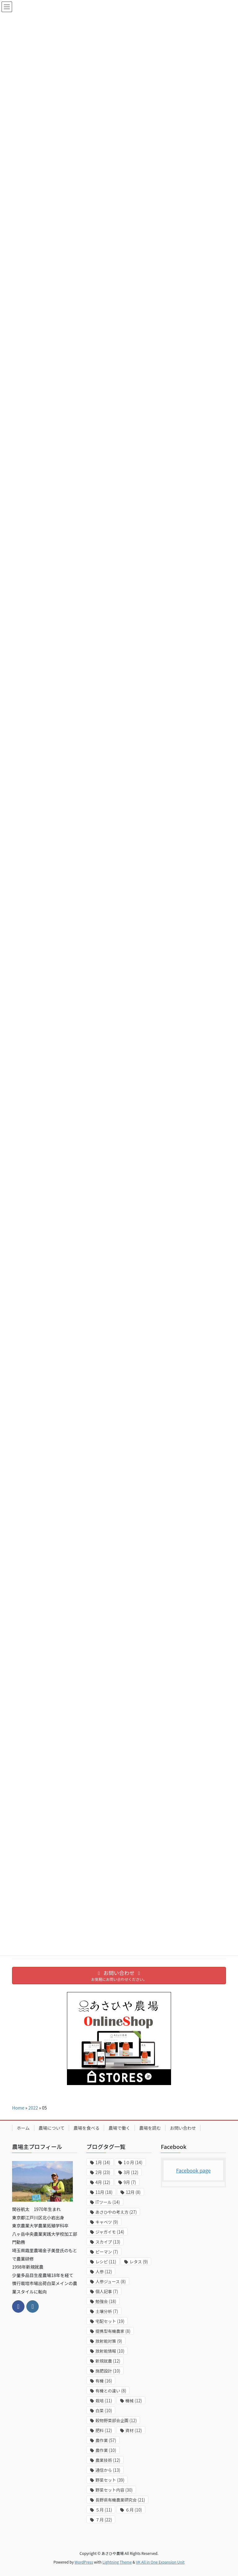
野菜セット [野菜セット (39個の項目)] (109, 2480)
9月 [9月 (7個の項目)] (130, 2182)
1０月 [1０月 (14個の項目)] (133, 2162)
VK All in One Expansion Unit (160, 2562)
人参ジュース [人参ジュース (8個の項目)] (110, 2281)
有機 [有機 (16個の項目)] (103, 2381)
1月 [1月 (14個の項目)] (102, 2162)
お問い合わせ (183, 2128)
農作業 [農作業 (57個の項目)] (105, 2440)
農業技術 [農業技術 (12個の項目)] (107, 2460)
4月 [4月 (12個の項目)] (102, 2182)
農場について (52, 2128)
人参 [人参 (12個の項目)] (103, 2272)
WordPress (84, 2562)
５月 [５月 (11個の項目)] (103, 2510)
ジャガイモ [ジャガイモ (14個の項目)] (109, 2232)
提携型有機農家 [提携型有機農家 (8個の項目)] (112, 2331)
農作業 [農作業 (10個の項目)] (105, 2450)
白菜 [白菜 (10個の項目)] (103, 2410)
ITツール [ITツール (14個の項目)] (107, 2202)
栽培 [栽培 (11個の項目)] (103, 2401)
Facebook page (193, 2170)
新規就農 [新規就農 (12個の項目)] (107, 2361)
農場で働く (119, 2128)
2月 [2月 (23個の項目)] (102, 2172)
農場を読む (150, 2128)
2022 (33, 2108)
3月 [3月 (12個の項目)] (131, 2172)
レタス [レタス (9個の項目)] (139, 2262)
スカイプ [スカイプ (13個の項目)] (107, 2242)
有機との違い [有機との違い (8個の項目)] (110, 2391)
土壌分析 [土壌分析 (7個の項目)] (106, 2311)
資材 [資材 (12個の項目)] (134, 2430)
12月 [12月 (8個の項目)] (133, 2192)
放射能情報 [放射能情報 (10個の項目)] (109, 2351)
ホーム (23, 2128)
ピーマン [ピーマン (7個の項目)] (106, 2252)
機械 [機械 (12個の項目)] (134, 2401)
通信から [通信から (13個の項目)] (107, 2470)
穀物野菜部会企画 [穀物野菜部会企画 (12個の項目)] (116, 2420)
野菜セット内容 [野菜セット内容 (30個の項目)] (114, 2490)
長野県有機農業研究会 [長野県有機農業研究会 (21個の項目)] (120, 2500)
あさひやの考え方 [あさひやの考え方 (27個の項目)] (116, 2212)
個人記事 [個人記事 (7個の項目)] (106, 2291)
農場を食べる (86, 2128)
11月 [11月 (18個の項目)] (103, 2192)
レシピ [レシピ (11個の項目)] (105, 2262)
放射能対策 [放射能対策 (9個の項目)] (108, 2341)
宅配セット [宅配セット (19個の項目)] (109, 2321)
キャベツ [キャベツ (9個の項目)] (106, 2222)
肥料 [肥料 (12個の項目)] (103, 2430)
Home (18, 2108)
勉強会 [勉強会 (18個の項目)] (105, 2301)
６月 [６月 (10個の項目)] (134, 2510)
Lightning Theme (117, 2562)
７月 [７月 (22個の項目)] (103, 2520)
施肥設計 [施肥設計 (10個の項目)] (107, 2371)
